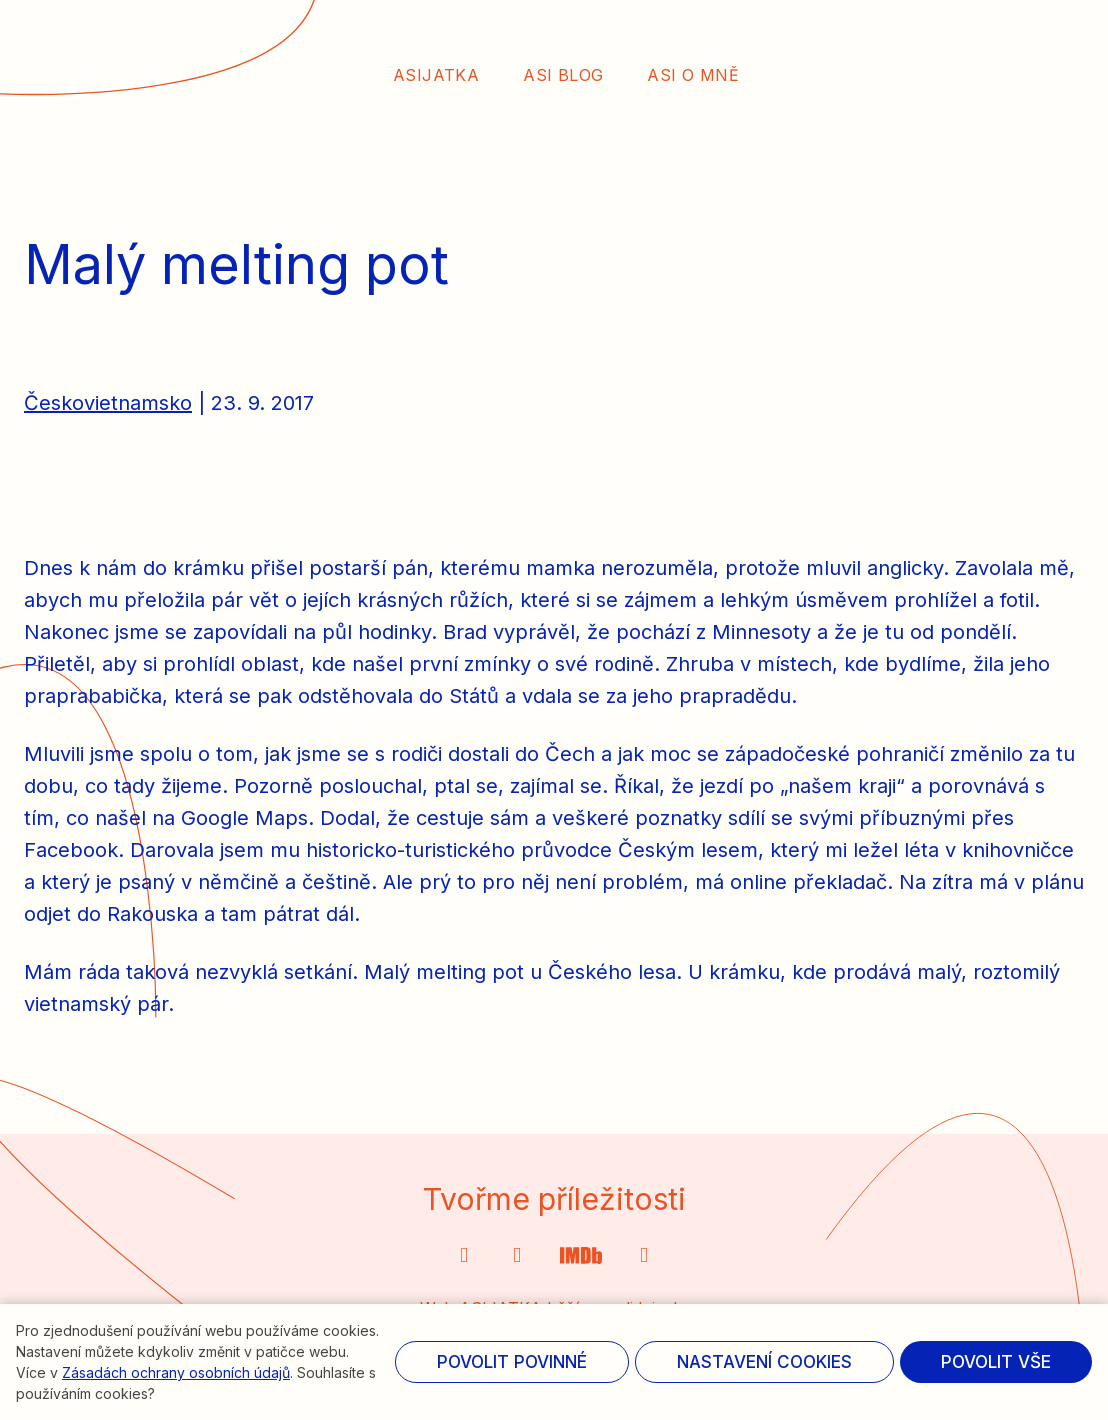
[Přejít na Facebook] (644, 1256)
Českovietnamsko (108, 424)
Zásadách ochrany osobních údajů (176, 1372)
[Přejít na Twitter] (581, 1256)
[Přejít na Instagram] (464, 1256)
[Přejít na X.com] (517, 1256)
